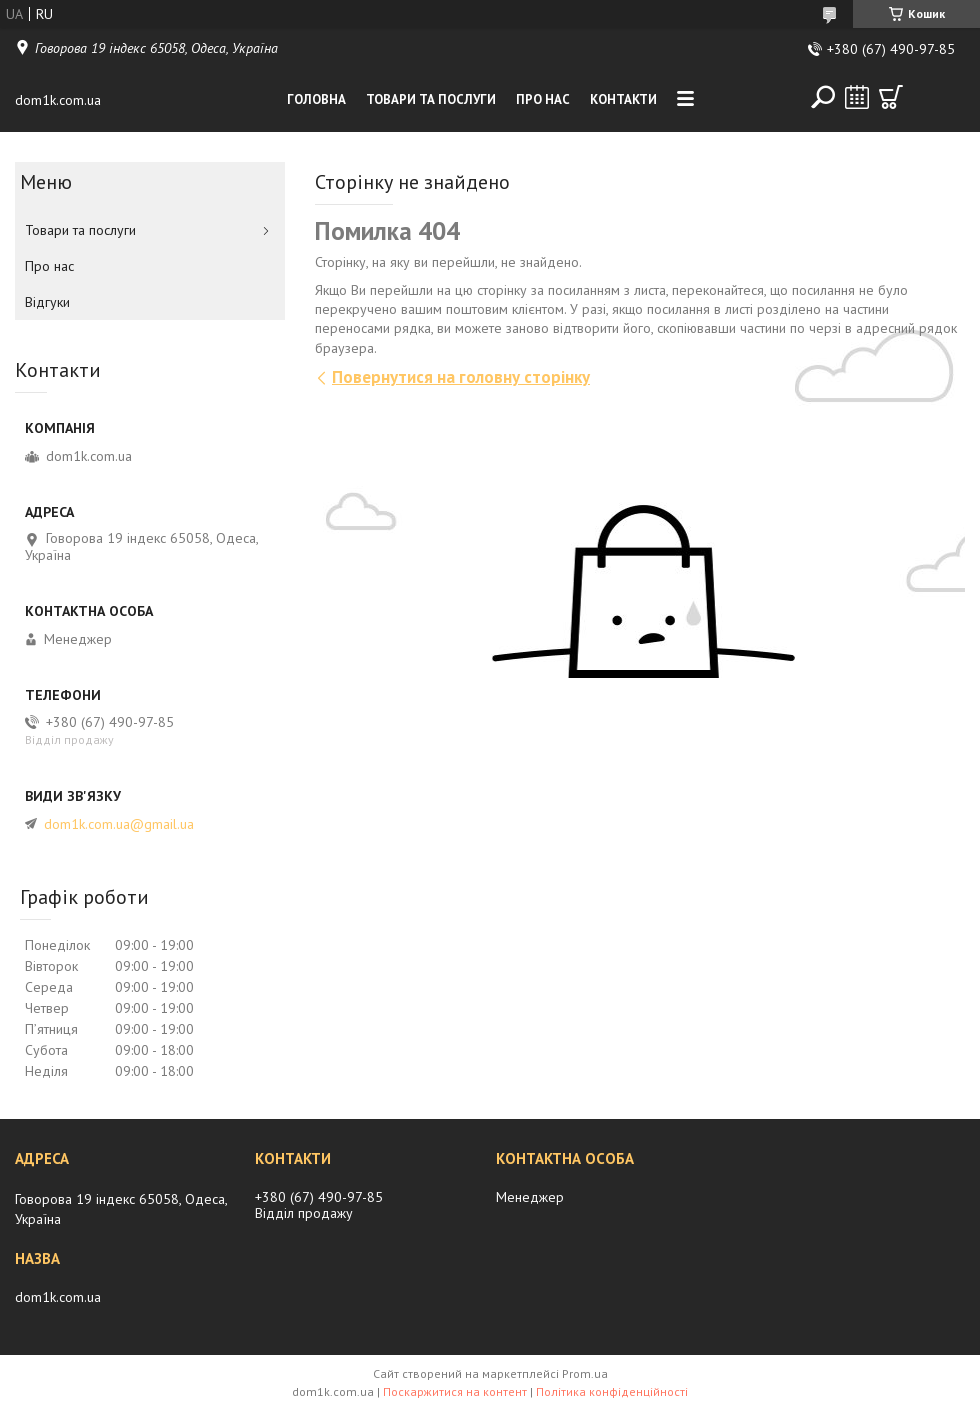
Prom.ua (585, 1373)
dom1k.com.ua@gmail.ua (119, 824)
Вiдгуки (47, 302)
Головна (316, 99)
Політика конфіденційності (612, 1391)
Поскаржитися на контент (455, 1391)
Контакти (623, 99)
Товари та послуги (431, 99)
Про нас (543, 99)
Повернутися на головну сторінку (461, 377)
